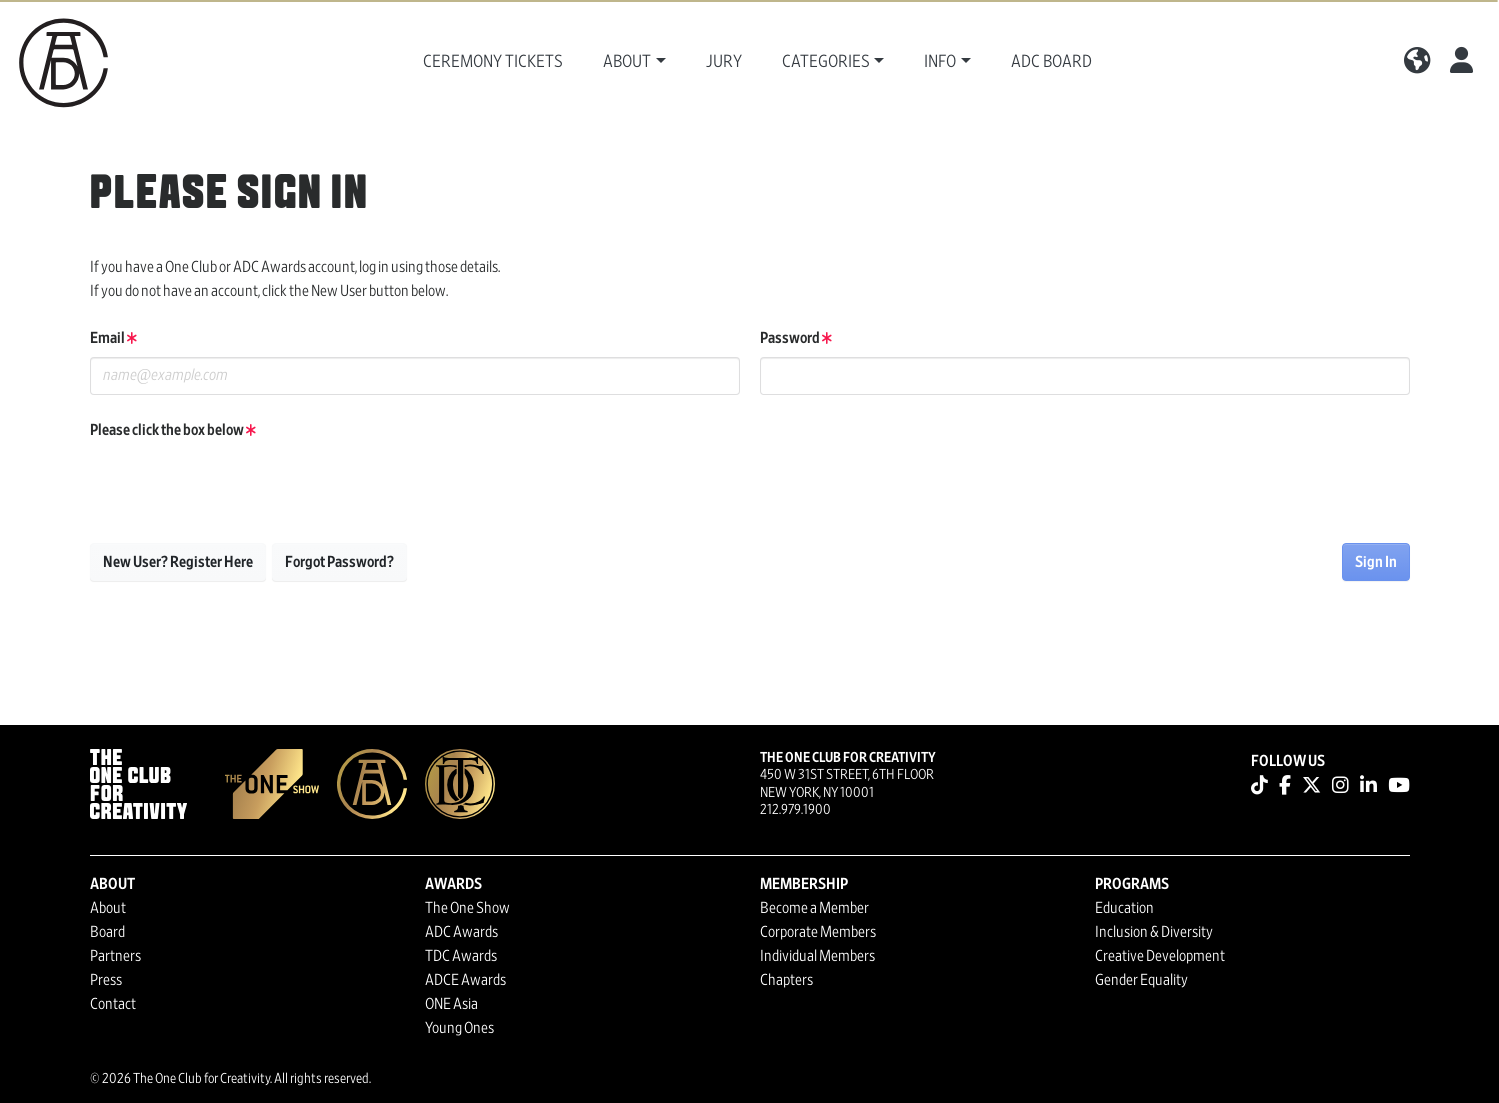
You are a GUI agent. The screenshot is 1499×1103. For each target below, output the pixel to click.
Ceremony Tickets (493, 62)
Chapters (786, 980)
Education (1124, 908)
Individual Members (817, 956)
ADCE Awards (465, 980)
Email (113, 338)
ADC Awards (461, 932)
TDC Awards (461, 956)
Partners (115, 956)
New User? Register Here (178, 562)
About (108, 908)
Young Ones (459, 1028)
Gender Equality (1141, 980)
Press (106, 980)
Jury (724, 62)
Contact (113, 1004)
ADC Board (1051, 62)
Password (796, 338)
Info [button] (940, 62)
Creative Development (1160, 956)
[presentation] (242, 488)
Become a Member (814, 908)
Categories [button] (826, 62)
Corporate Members (818, 932)
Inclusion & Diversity (1154, 932)
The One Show (467, 908)
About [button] (627, 62)
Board (107, 932)
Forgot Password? (339, 562)
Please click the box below (173, 430)
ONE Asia (451, 1004)
